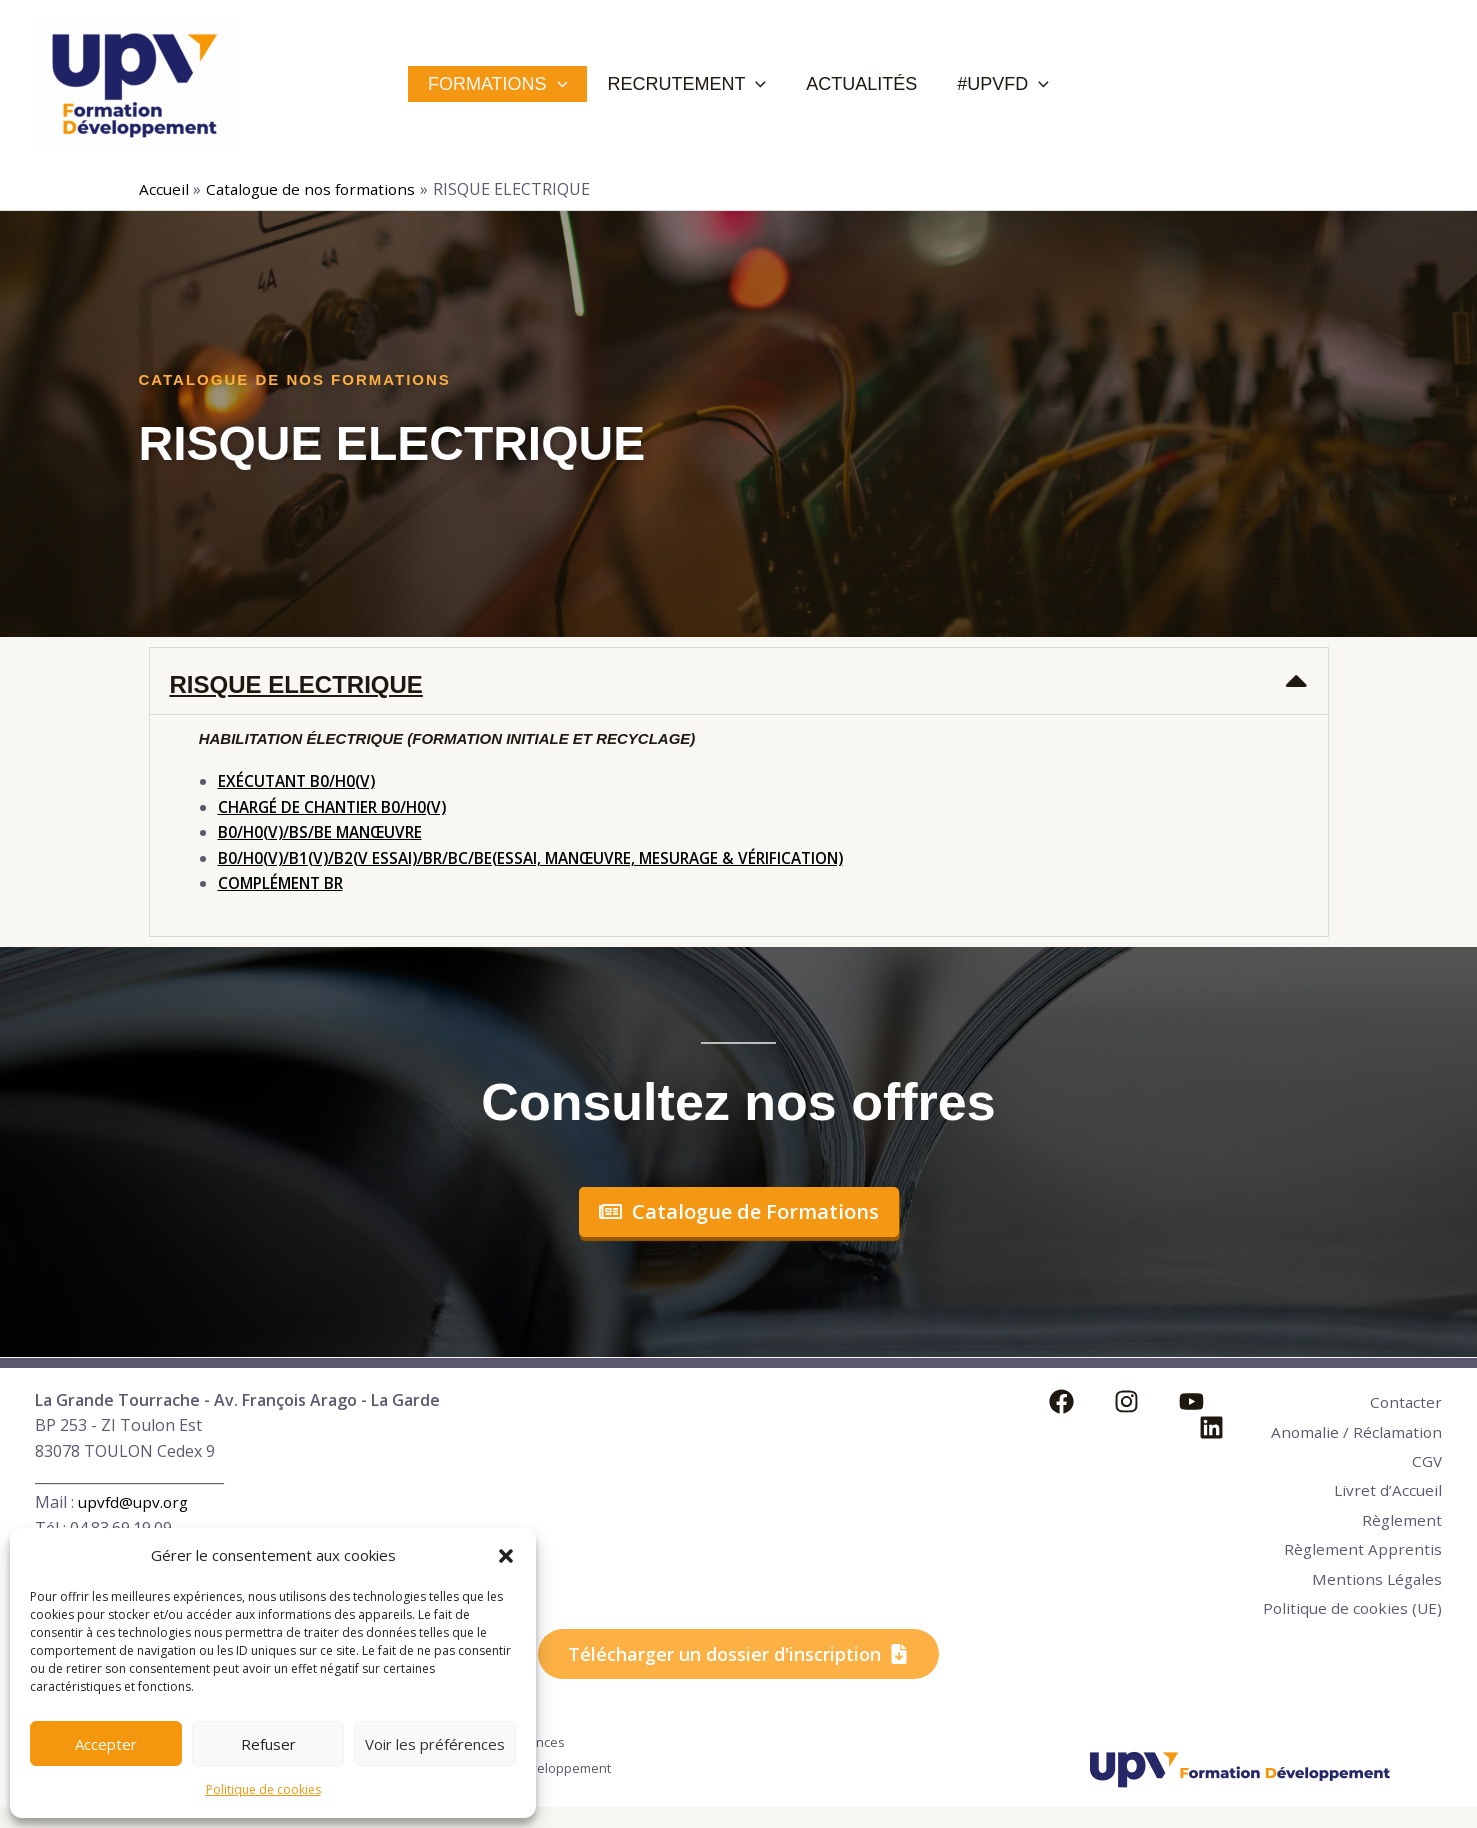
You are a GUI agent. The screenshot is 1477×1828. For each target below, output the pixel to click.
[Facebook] (1061, 1401)
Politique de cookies (263, 1789)
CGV (1426, 1476)
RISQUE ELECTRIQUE (296, 684)
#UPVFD (983, 84)
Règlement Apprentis (1362, 1553)
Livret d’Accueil (1387, 1502)
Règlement (1401, 1528)
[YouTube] (1161, 1401)
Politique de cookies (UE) (1348, 1617)
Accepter (106, 1744)
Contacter (1405, 1400)
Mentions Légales (1375, 1579)
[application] (582, 84)
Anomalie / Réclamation (1320, 1438)
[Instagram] (1111, 1401)
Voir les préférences (435, 1744)
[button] (506, 1556)
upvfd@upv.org (135, 1502)
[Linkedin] (1211, 1401)
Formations (522, 84)
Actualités (856, 84)
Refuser (268, 1744)
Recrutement (696, 84)
